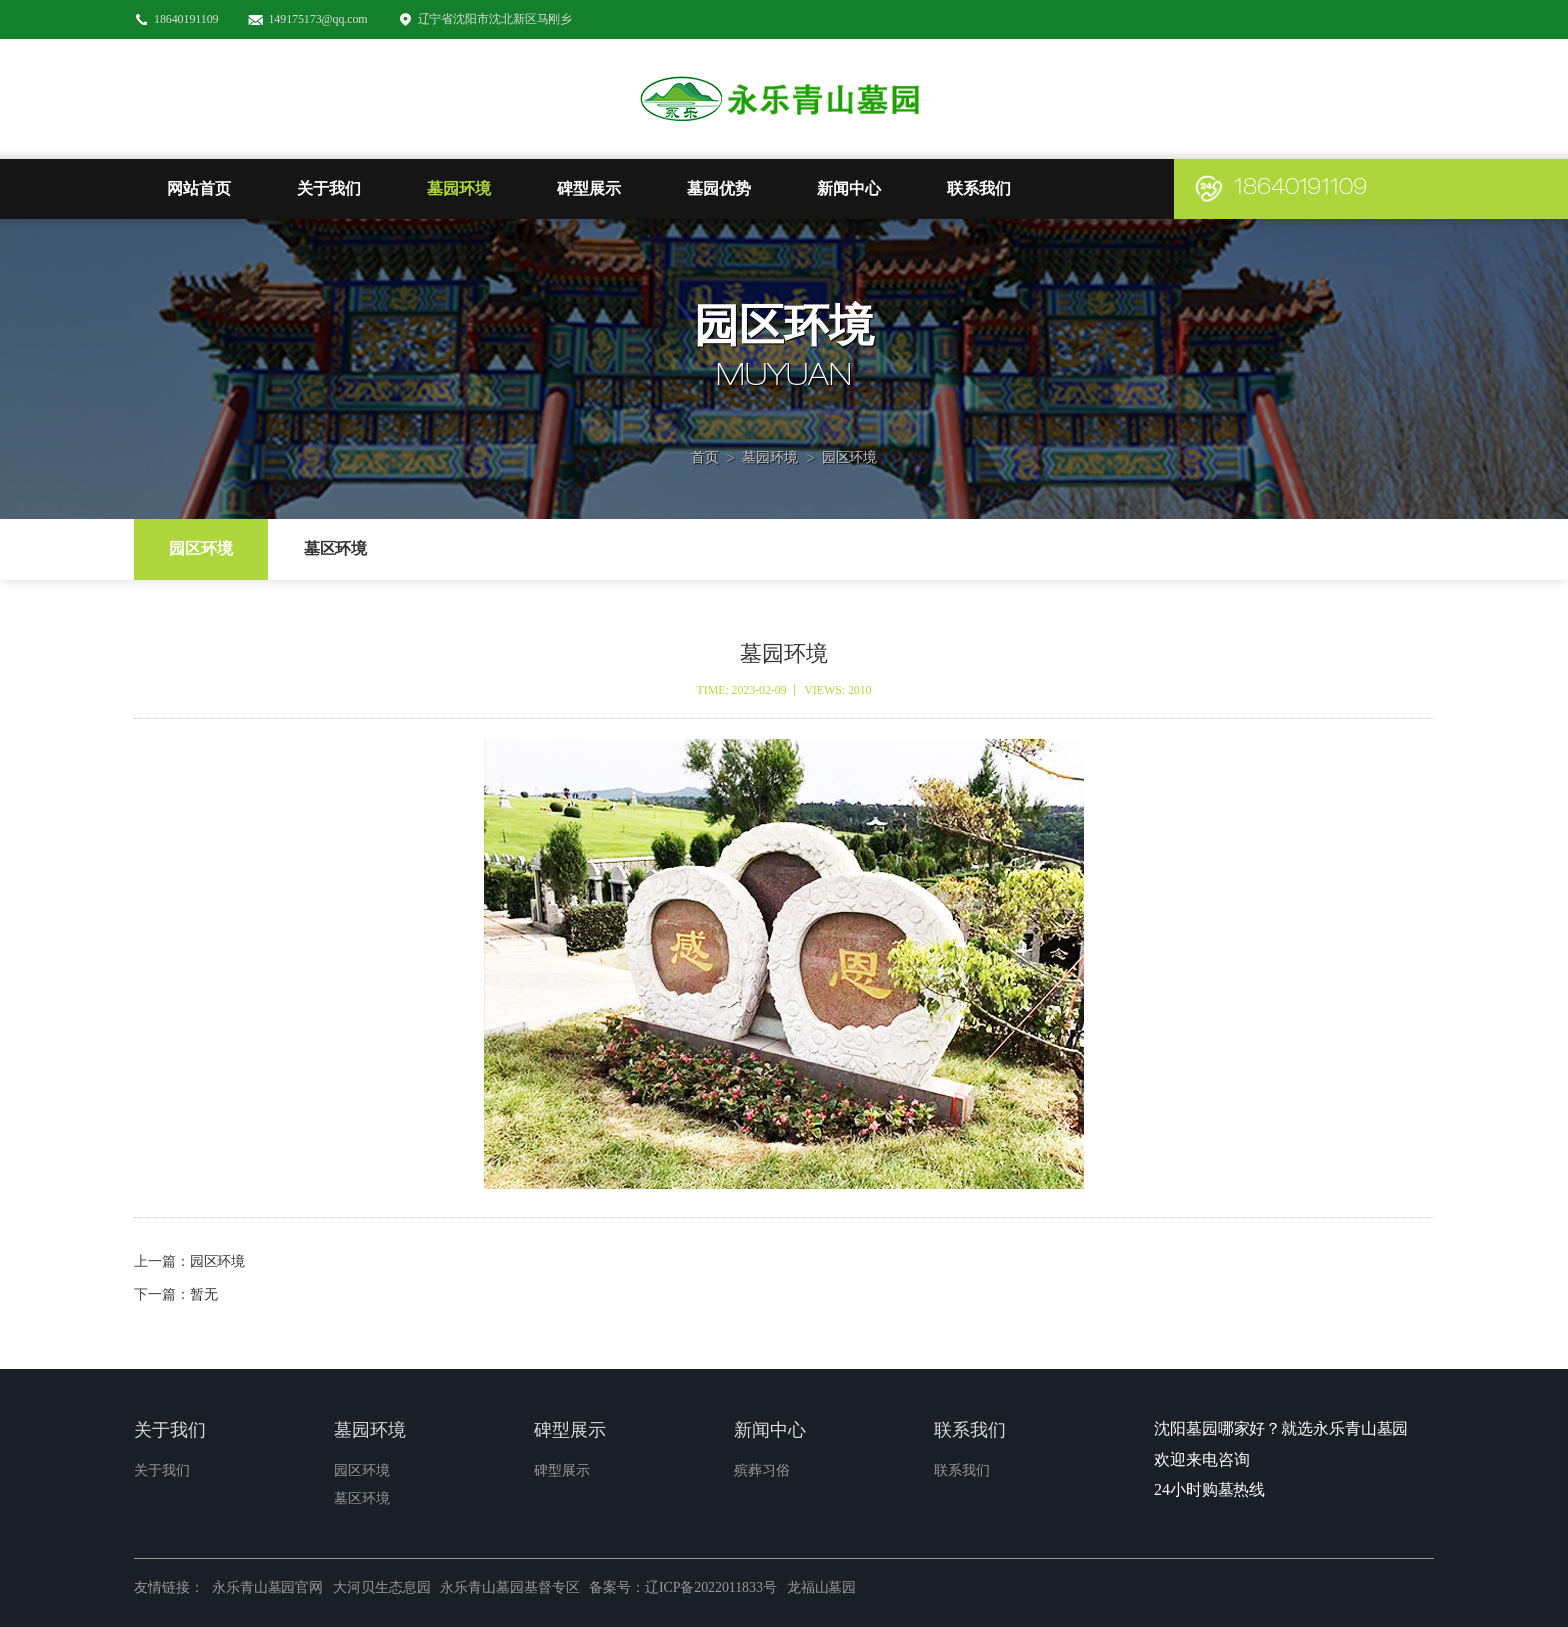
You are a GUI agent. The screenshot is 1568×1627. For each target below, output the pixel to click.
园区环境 (850, 430)
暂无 (204, 1294)
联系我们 (979, 188)
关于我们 (329, 188)
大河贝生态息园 (381, 1587)
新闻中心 (849, 188)
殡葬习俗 (762, 1470)
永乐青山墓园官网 (267, 1587)
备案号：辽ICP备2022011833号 (682, 1587)
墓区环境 (336, 548)
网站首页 (199, 188)
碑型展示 (589, 188)
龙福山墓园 (822, 1587)
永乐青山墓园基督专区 (509, 1587)
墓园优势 (719, 188)
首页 (705, 430)
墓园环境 (459, 188)
